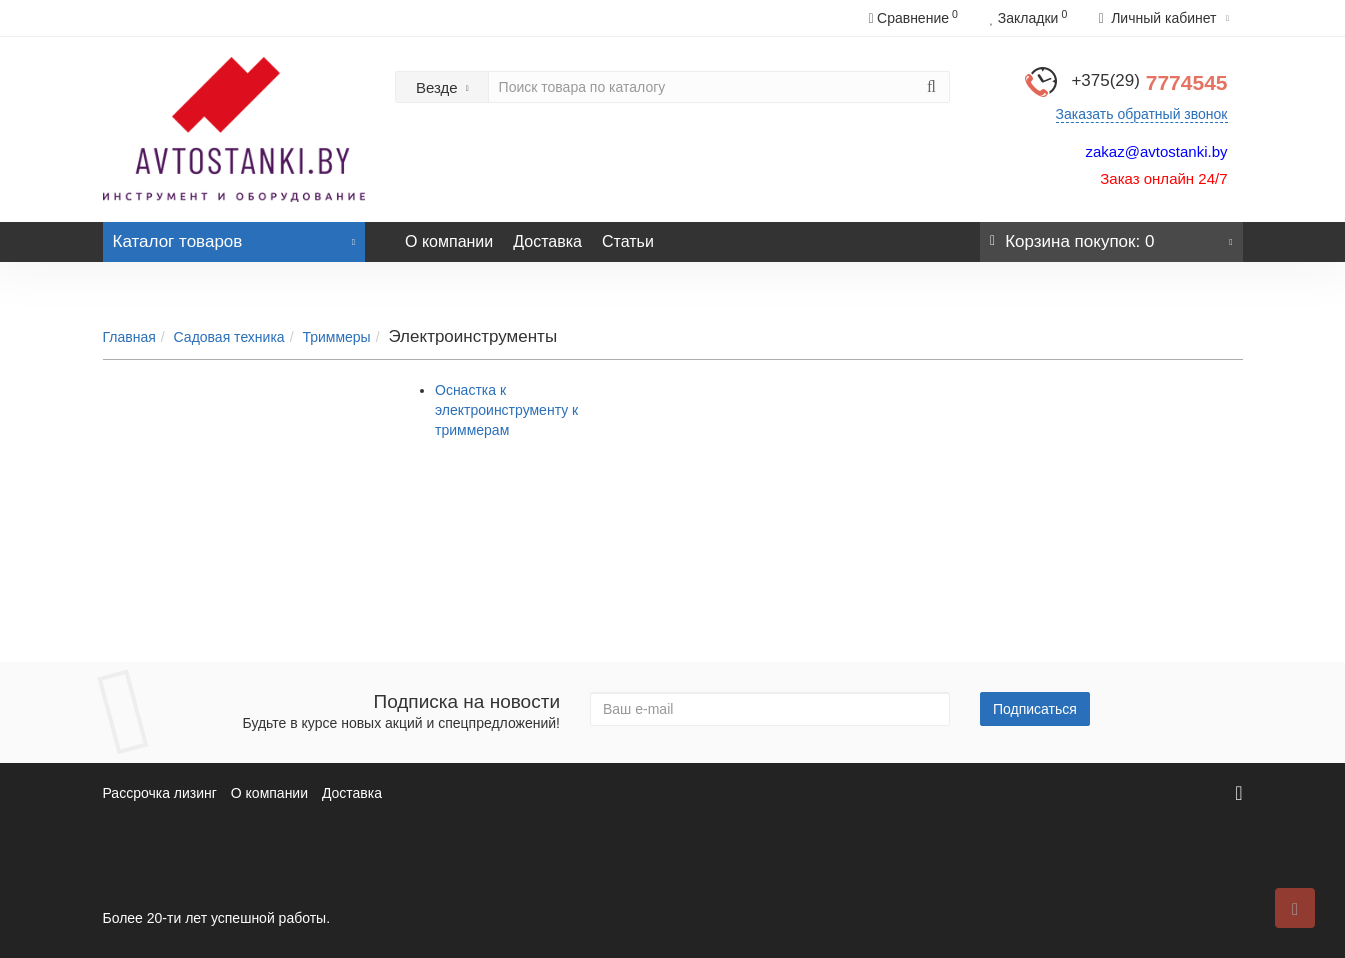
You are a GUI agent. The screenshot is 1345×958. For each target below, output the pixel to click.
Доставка (547, 241)
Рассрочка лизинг (160, 793)
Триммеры (336, 337)
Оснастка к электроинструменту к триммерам (506, 410)
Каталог (234, 236)
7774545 (1149, 82)
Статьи (628, 241)
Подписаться (1035, 709)
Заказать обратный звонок (1142, 114)
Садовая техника (229, 337)
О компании (449, 241)
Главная (129, 337)
